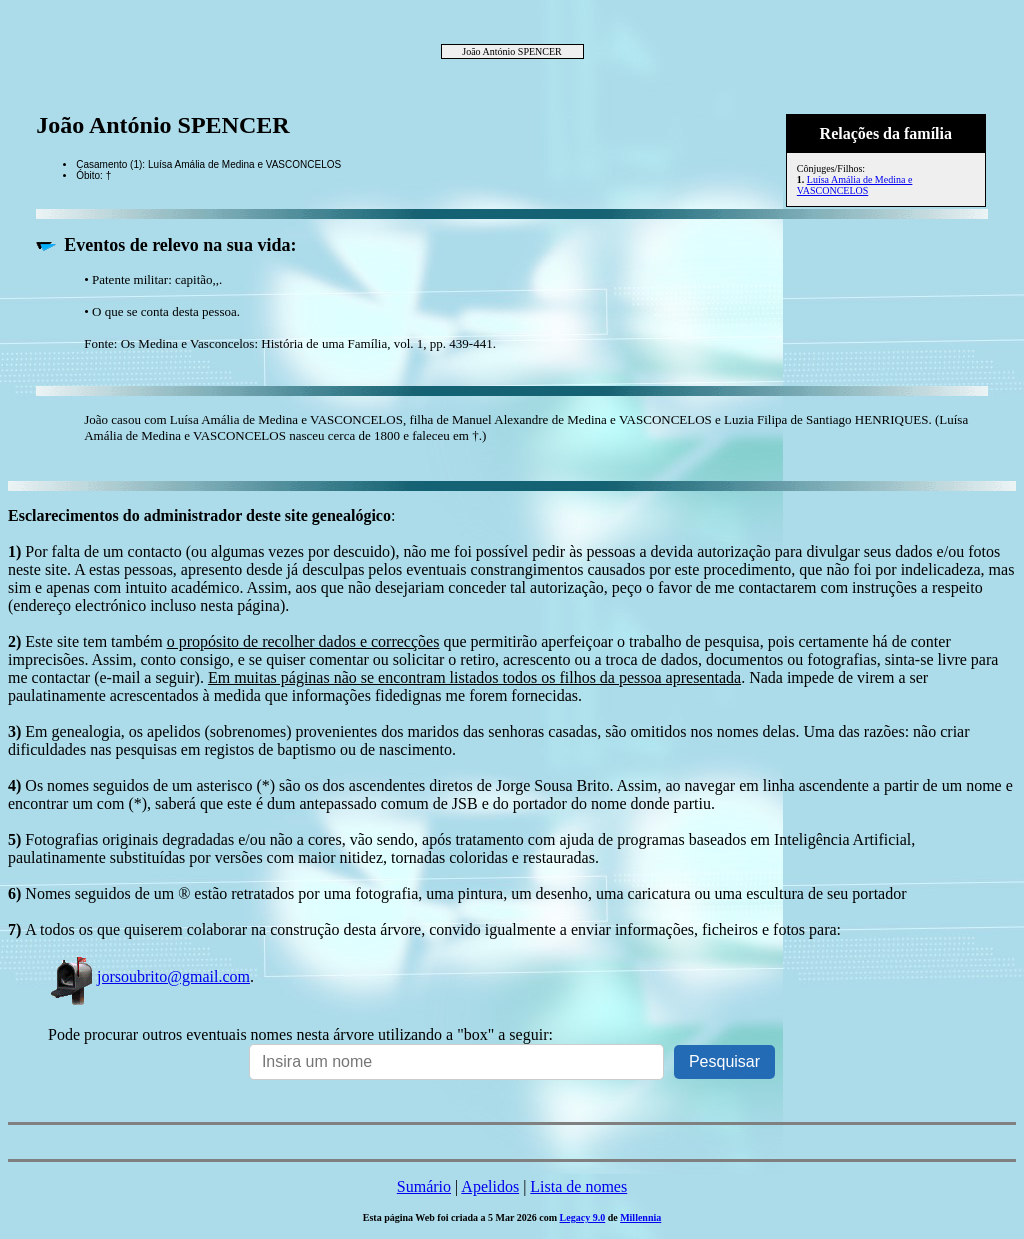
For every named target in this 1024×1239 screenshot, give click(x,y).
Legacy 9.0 (583, 1217)
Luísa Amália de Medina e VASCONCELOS (855, 185)
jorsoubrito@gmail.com (149, 976)
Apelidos (490, 1186)
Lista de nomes (578, 1186)
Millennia (640, 1217)
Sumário (424, 1186)
